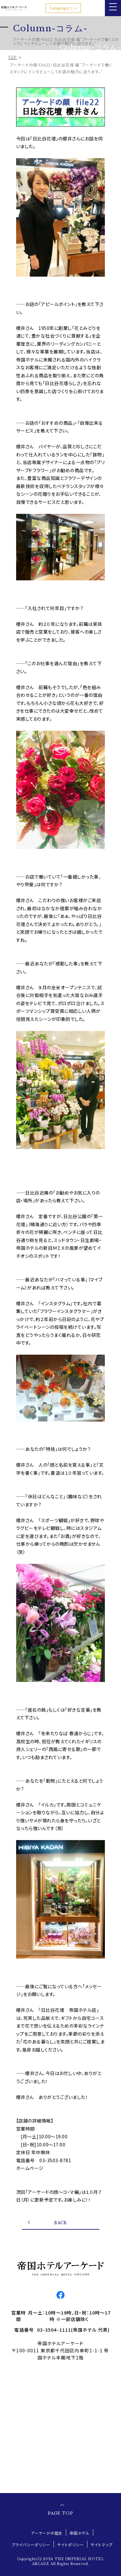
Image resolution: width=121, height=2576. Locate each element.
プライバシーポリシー (31, 2544)
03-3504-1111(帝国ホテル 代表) (73, 2330)
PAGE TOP (60, 2513)
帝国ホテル (79, 2533)
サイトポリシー (70, 2544)
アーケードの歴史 (47, 2533)
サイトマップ (102, 2544)
